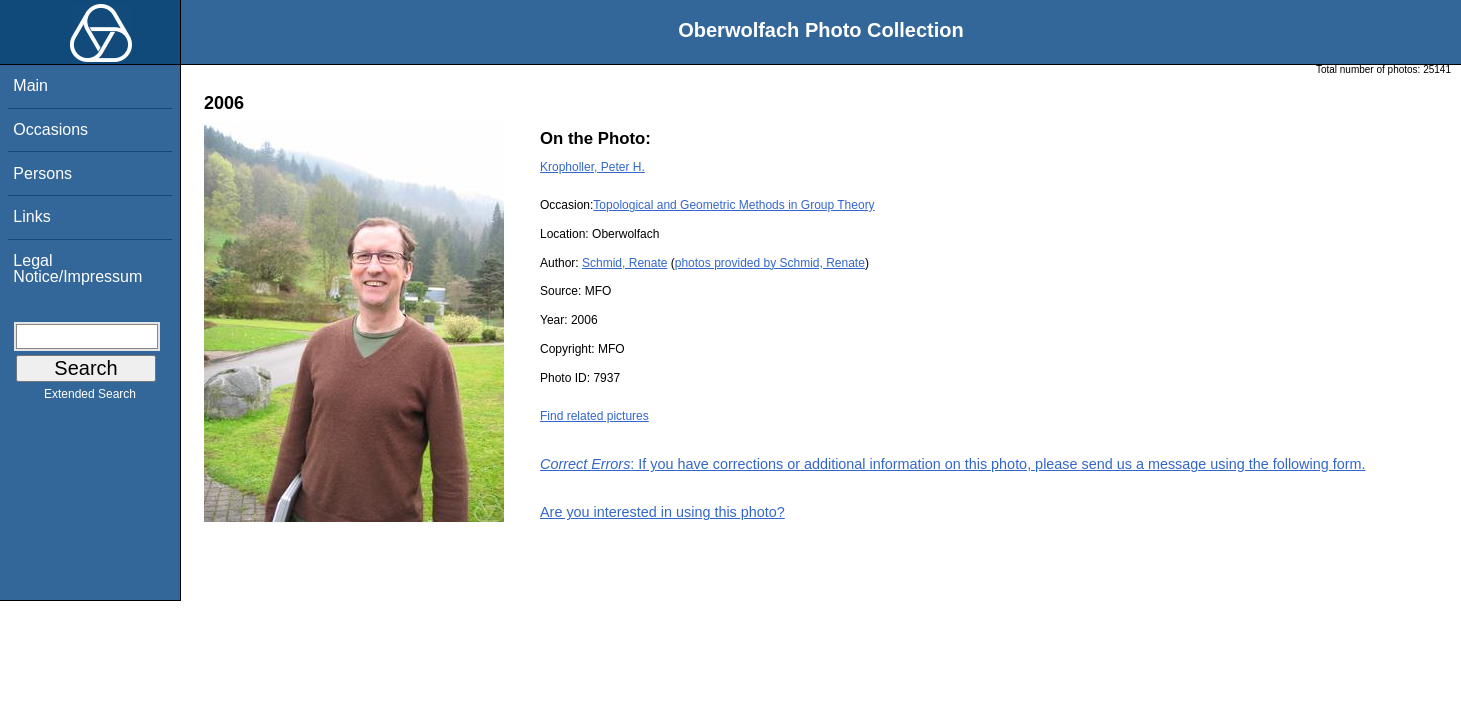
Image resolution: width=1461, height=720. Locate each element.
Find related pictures (594, 416)
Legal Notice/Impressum (77, 268)
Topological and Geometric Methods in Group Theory (733, 205)
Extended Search (90, 398)
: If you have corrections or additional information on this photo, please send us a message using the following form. (953, 464)
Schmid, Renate (624, 263)
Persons (42, 173)
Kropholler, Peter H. (592, 167)
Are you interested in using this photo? (662, 512)
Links (31, 216)
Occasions (50, 129)
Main (30, 85)
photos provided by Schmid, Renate (770, 263)
